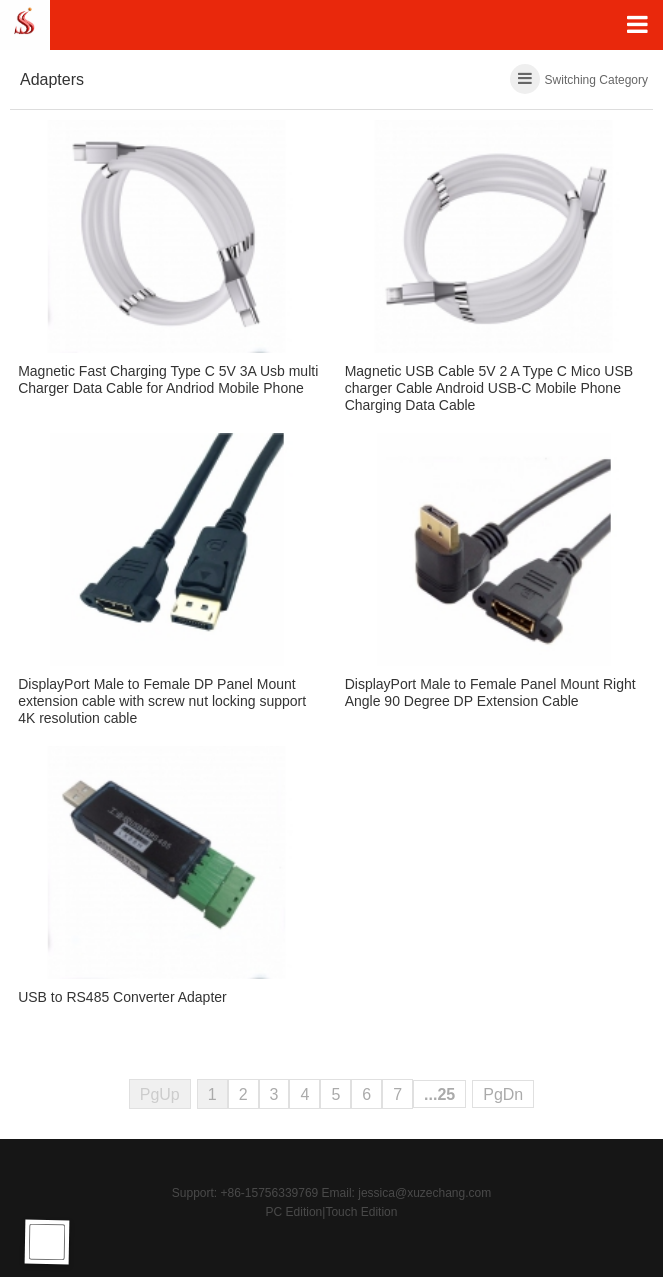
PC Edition (294, 1212)
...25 (439, 1094)
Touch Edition (361, 1212)
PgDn (503, 1094)
